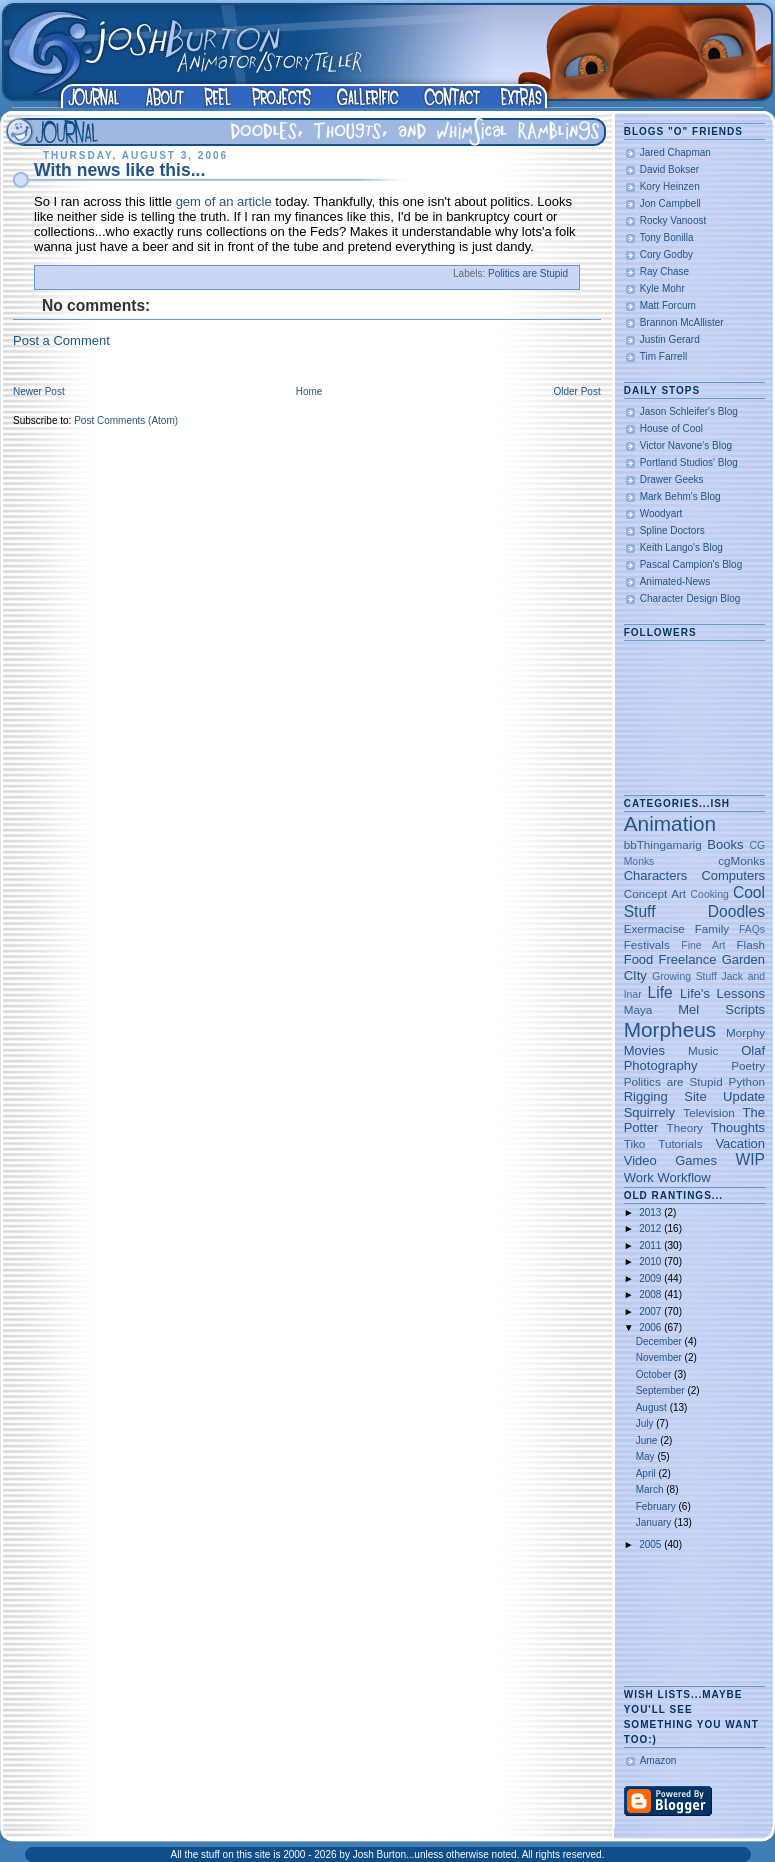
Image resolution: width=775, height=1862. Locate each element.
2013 (651, 1212)
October (655, 1374)
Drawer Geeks (672, 479)
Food (639, 959)
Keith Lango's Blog (681, 547)
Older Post (576, 391)
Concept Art (655, 893)
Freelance (688, 959)
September (662, 1390)
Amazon (658, 1760)
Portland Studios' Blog (689, 462)
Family (712, 928)
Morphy (745, 1032)
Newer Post (39, 391)
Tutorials (680, 1143)
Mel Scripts (721, 1009)
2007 (651, 1311)
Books (725, 844)
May (647, 1456)
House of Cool (671, 428)
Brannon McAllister (682, 322)
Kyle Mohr (662, 288)
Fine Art (703, 945)
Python (747, 1081)
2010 (651, 1261)
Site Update (724, 1096)
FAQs (752, 929)
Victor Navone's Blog (686, 445)
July (646, 1423)
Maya (638, 1009)
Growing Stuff (684, 976)
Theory (685, 1127)
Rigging (646, 1096)
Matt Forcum (668, 305)
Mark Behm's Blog (680, 496)
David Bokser (669, 169)
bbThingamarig (663, 844)
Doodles (736, 911)
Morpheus (670, 1029)
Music (703, 1050)
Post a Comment (61, 340)
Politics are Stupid (528, 273)
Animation (670, 823)
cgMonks (741, 860)
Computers (733, 875)
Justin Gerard (670, 339)
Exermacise (654, 928)
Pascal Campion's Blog (691, 564)
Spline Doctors (672, 530)
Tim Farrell (663, 356)
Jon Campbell (670, 203)
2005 (651, 1544)
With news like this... (119, 170)
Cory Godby (666, 254)
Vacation (740, 1143)
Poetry (748, 1065)
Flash (750, 944)
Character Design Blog (690, 598)
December (660, 1341)
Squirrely (649, 1112)
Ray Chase (664, 271)
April (647, 1473)
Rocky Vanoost (673, 220)
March (651, 1489)
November (660, 1357)
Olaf (753, 1050)
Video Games (670, 1160)
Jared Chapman (675, 152)
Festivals (647, 944)
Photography (661, 1065)
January (655, 1522)
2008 (651, 1294)
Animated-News (675, 581)
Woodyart (661, 513)
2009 (651, 1278)
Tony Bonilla (667, 237)
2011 (651, 1245)
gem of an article (224, 201)
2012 (651, 1228)
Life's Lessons (722, 993)
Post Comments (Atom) (126, 420)
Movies (644, 1050)
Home (309, 391)
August (653, 1407)
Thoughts (738, 1127)
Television (708, 1112)
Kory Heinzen (670, 186)
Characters (656, 875)
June (648, 1440)
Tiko (635, 1143)
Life (660, 992)
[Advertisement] (686, 1619)
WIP (750, 1159)
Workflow (683, 1177)
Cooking (710, 894)
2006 (651, 1327)
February (657, 1506)
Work (639, 1177)
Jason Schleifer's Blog (689, 411)
